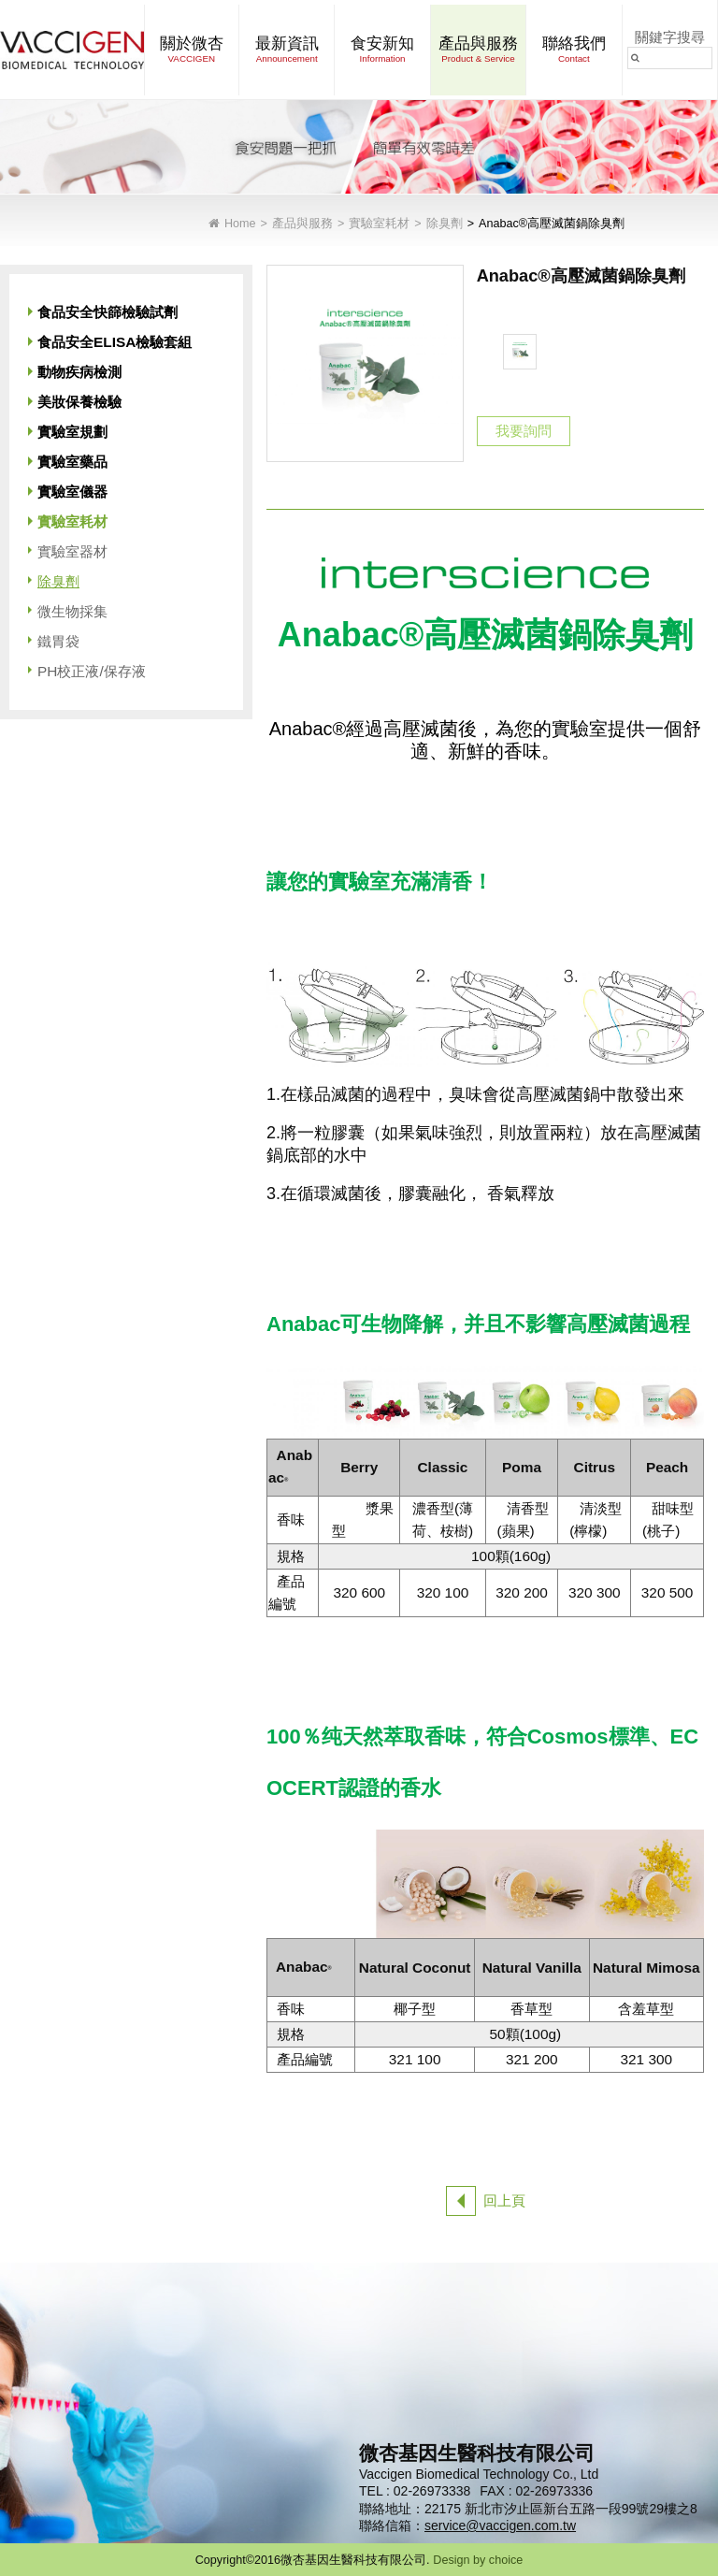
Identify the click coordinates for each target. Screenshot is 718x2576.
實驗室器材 (72, 551)
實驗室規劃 (72, 432)
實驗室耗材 (379, 224)
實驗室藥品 (72, 462)
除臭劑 (444, 224)
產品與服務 (302, 224)
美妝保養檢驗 (79, 402)
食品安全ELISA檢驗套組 (114, 342)
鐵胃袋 (58, 641)
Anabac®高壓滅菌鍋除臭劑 (552, 224)
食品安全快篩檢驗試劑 (107, 312)
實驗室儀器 (72, 491)
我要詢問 (523, 431)
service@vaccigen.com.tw (500, 2525)
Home (240, 224)
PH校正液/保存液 (91, 671)
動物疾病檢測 (79, 372)
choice (506, 2560)
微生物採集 (72, 611)
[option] (519, 351)
